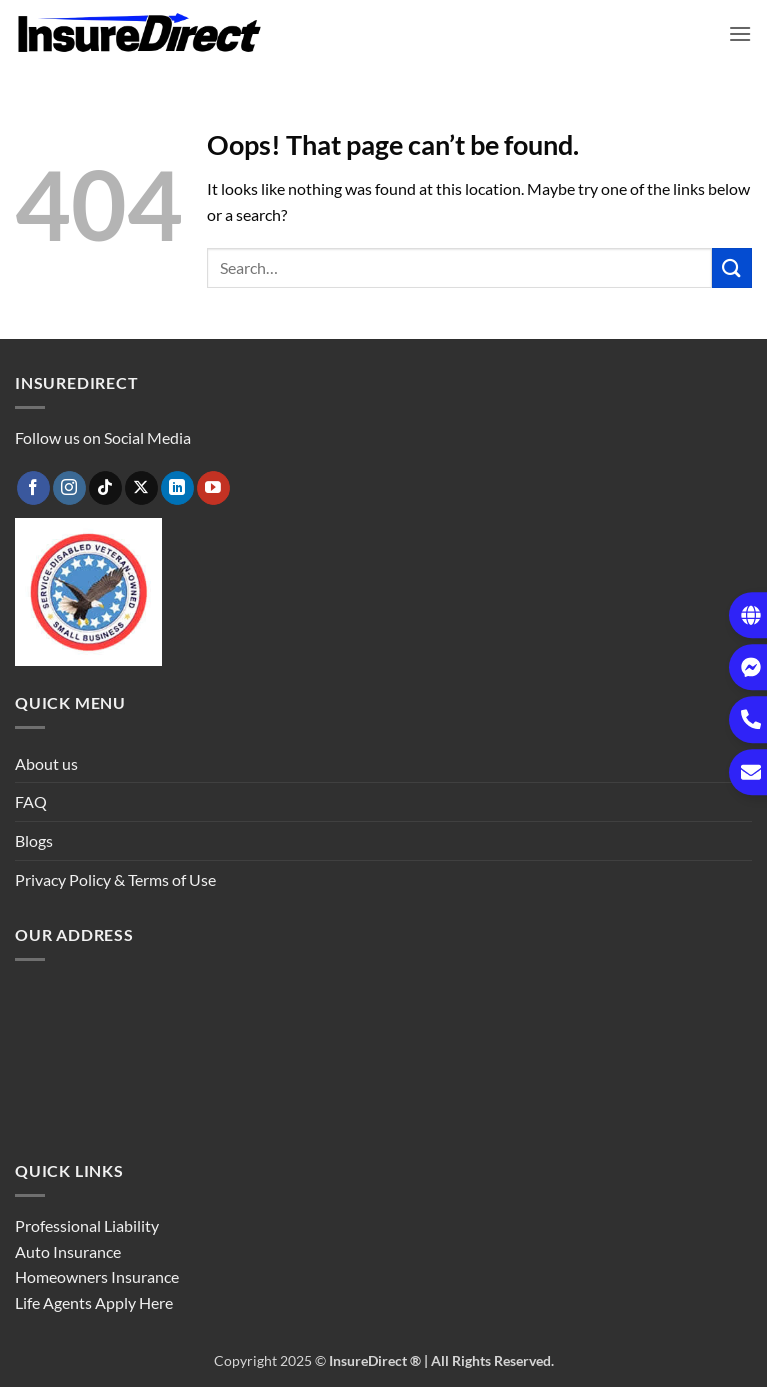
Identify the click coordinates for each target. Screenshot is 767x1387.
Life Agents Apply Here (94, 1302)
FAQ (31, 801)
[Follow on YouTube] (213, 488)
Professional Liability (87, 1225)
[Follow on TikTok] (105, 488)
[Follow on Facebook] (33, 488)
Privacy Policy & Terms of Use (115, 879)
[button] (740, 33)
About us (46, 763)
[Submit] (732, 267)
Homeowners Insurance (97, 1276)
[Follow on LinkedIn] (177, 488)
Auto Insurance (68, 1251)
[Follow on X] (141, 488)
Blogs (34, 840)
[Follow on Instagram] (69, 488)
